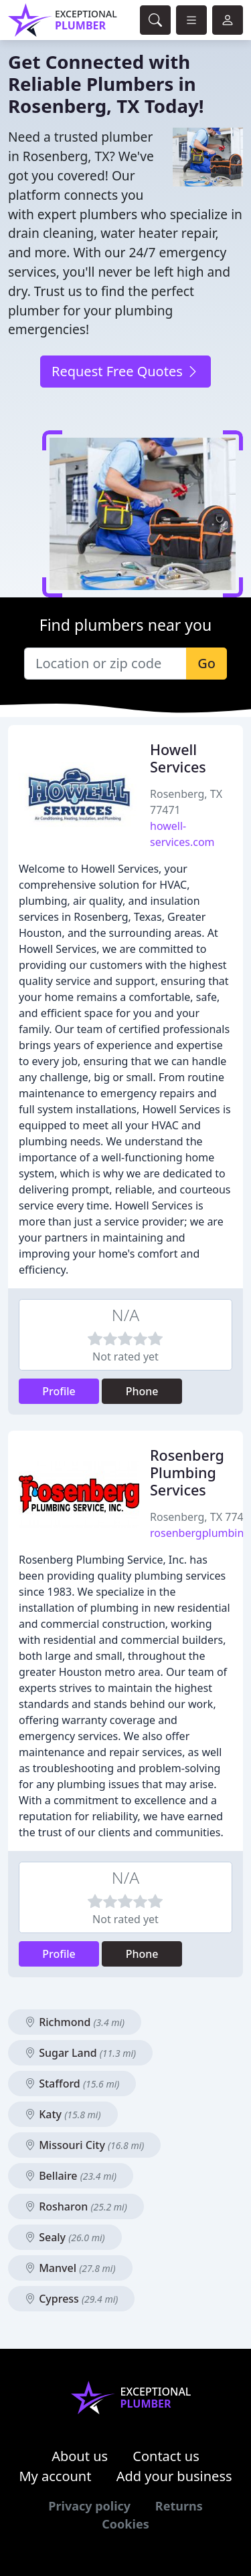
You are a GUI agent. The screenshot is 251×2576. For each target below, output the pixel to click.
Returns (179, 2506)
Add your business (174, 2476)
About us (80, 2456)
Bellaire (70, 2175)
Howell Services (178, 758)
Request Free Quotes (125, 371)
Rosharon (76, 2206)
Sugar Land (80, 2052)
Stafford (72, 2083)
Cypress (71, 2298)
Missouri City (84, 2145)
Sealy (65, 2237)
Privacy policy (89, 2506)
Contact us (166, 2456)
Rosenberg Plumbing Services (187, 1472)
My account (55, 2476)
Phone (142, 1391)
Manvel (70, 2268)
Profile (59, 1391)
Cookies (125, 2524)
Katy (63, 2114)
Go (206, 663)
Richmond (74, 2022)
